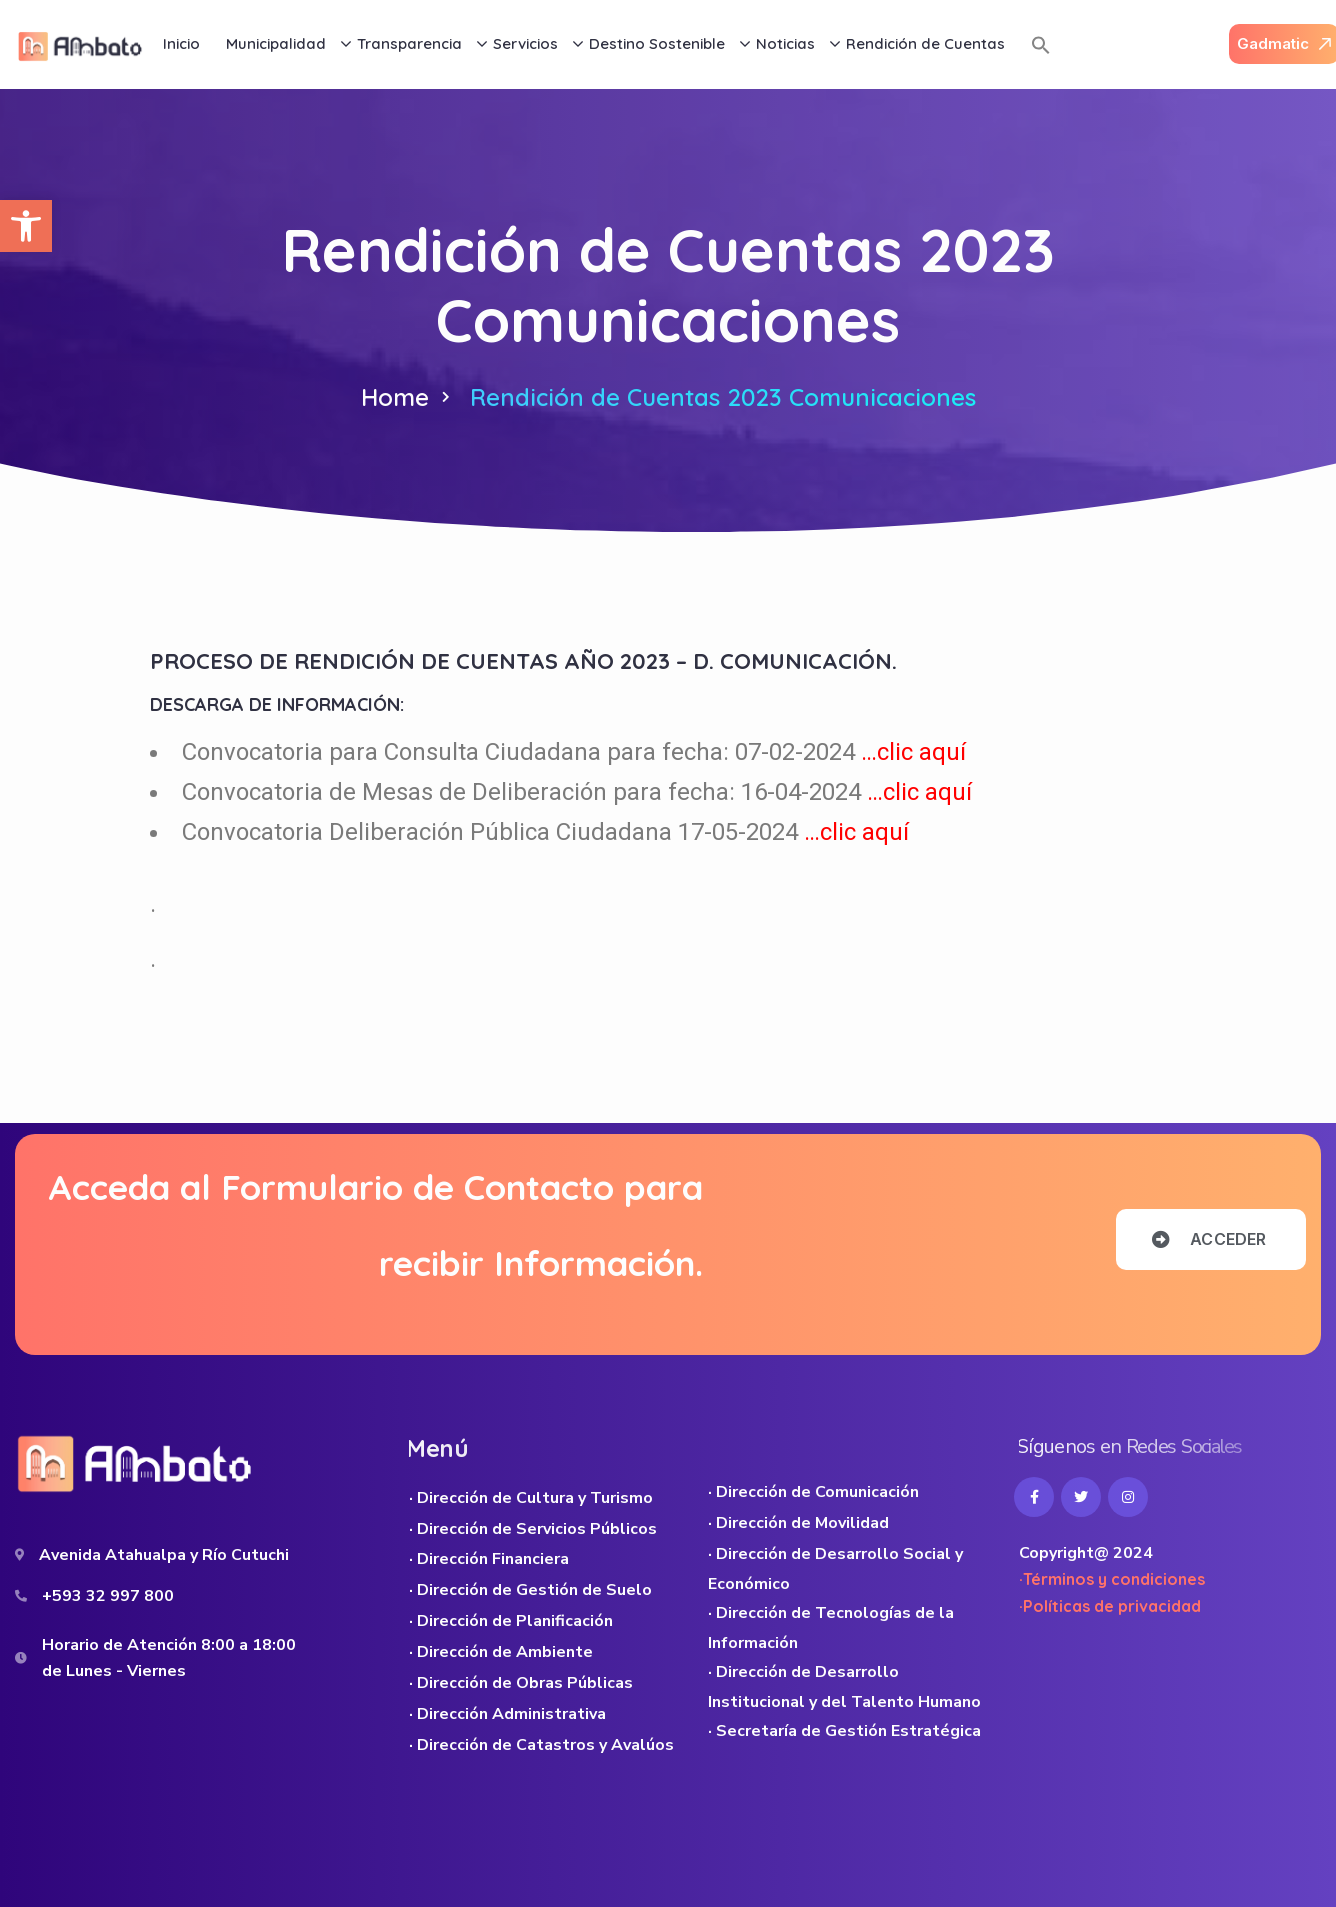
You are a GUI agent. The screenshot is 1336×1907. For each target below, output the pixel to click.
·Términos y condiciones (1112, 1579)
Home (395, 397)
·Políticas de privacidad (1110, 1606)
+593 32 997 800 (108, 1596)
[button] (26, 226)
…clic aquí (913, 752)
